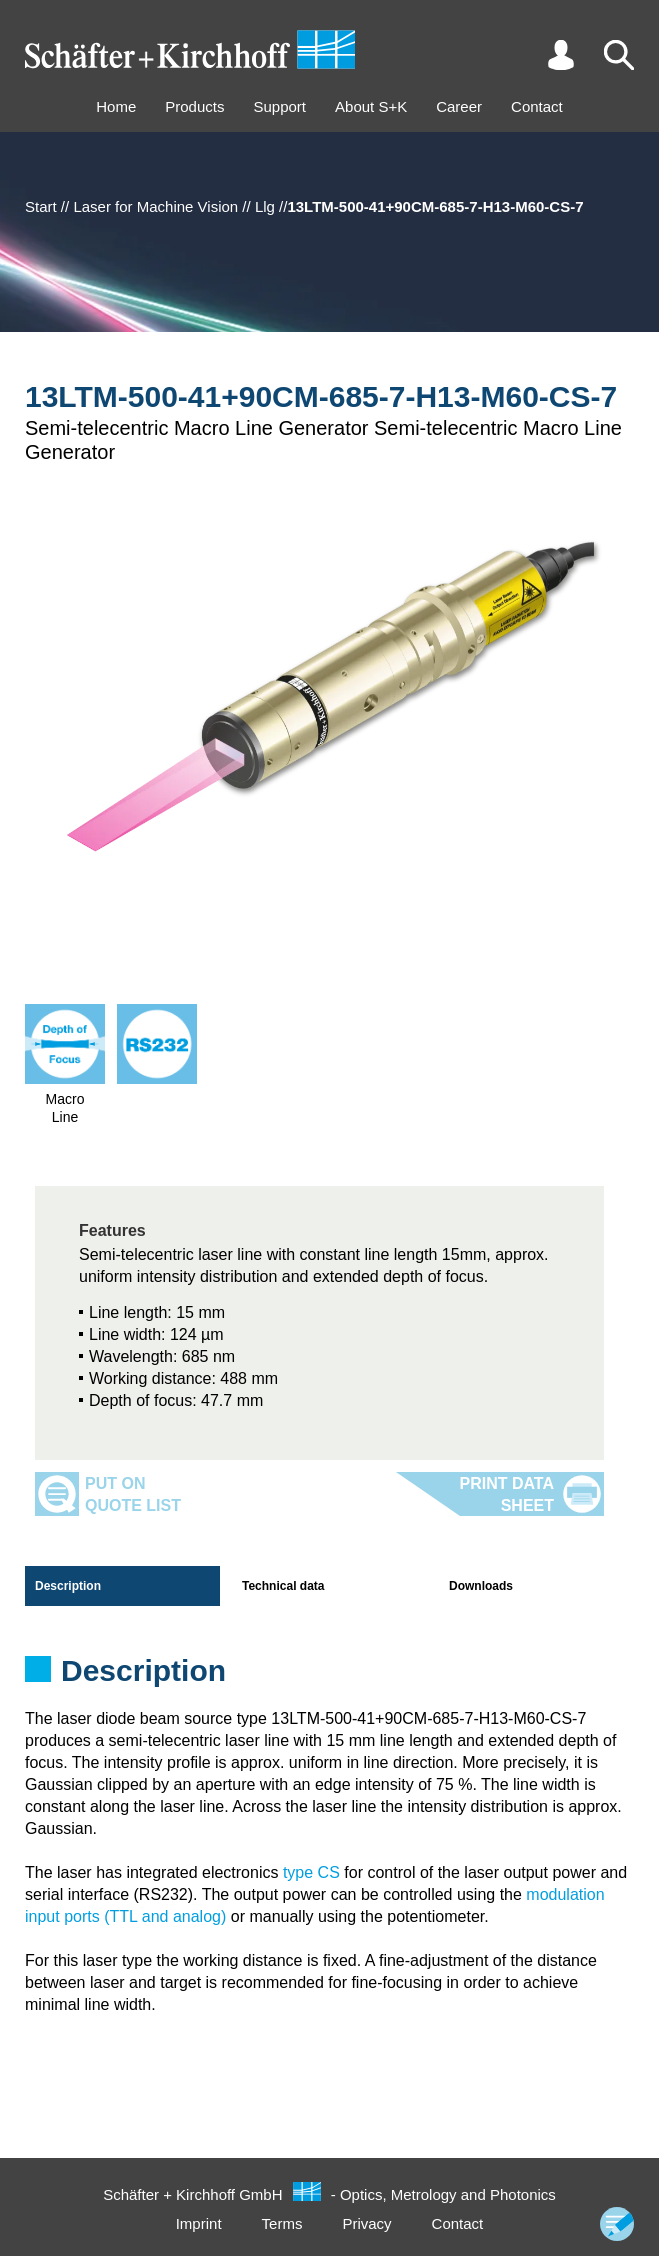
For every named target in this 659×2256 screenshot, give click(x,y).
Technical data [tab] (283, 1586)
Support (279, 106)
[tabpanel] (329, 1677)
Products (194, 106)
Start (41, 206)
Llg (265, 206)
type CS (311, 1872)
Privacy (366, 2223)
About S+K (371, 106)
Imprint (199, 2223)
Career (459, 106)
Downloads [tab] (481, 1586)
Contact (537, 106)
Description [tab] (68, 1586)
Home (116, 106)
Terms (282, 2223)
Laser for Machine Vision (155, 206)
